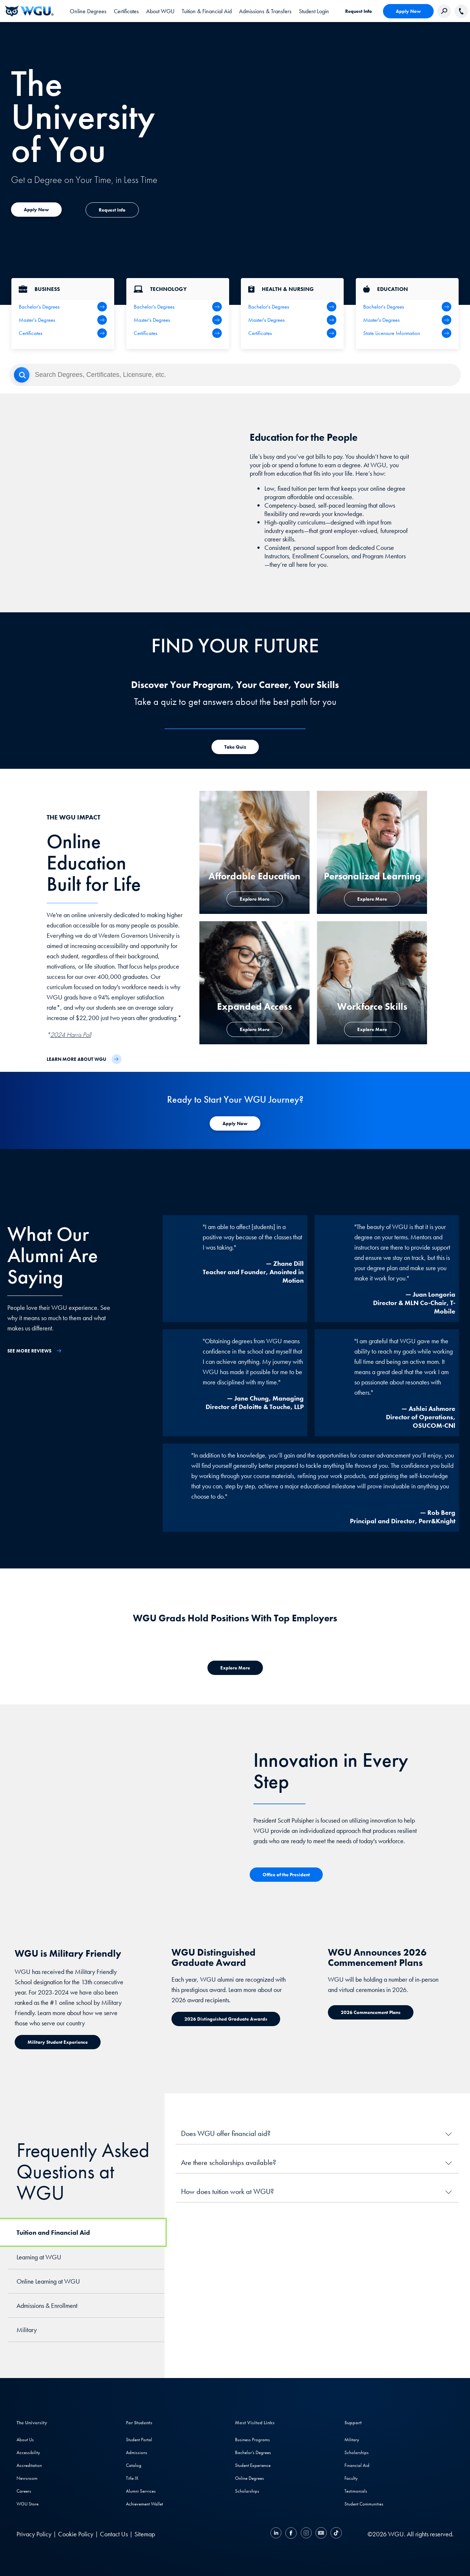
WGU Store (28, 2504)
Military (351, 2439)
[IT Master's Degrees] (178, 320)
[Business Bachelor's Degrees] (63, 306)
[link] (314, 11)
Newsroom (27, 2478)
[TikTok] (335, 2534)
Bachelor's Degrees (253, 2452)
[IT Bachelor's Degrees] (178, 306)
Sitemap (144, 2534)
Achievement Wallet (144, 2504)
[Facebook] (291, 2534)
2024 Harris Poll (70, 1034)
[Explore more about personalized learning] (372, 899)
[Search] (235, 375)
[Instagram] (306, 2534)
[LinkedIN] (276, 2534)
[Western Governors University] (29, 11)
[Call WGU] (461, 11)
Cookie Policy (75, 2534)
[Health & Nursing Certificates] (292, 333)
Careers (24, 2491)
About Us (25, 2439)
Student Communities (363, 2504)
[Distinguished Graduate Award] (225, 2019)
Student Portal (139, 2439)
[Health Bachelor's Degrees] (292, 306)
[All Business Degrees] (63, 333)
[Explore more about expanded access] (36, 209)
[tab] (88, 11)
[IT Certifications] (178, 333)
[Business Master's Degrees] (63, 320)
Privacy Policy (34, 2534)
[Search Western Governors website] (444, 11)
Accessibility (28, 2452)
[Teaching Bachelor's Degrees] (407, 306)
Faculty (351, 2478)
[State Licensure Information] (407, 333)
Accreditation (29, 2465)
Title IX (132, 2478)
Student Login (314, 11)
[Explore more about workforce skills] (372, 1029)
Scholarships (247, 2491)
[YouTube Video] (140, 503)
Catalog (133, 2465)
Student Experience (253, 2465)
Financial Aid (356, 2465)
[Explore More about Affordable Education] (255, 899)
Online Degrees (249, 2478)
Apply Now (408, 11)
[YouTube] (321, 2534)
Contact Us (114, 2534)
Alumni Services (141, 2491)
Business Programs (252, 2439)
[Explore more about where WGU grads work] (235, 1668)
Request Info (358, 11)
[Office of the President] (286, 1874)
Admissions (136, 2452)
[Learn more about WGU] (84, 1059)
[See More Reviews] (34, 1351)
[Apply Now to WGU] (235, 1123)
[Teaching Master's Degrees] (407, 320)
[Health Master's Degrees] (292, 320)
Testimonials (355, 2491)
